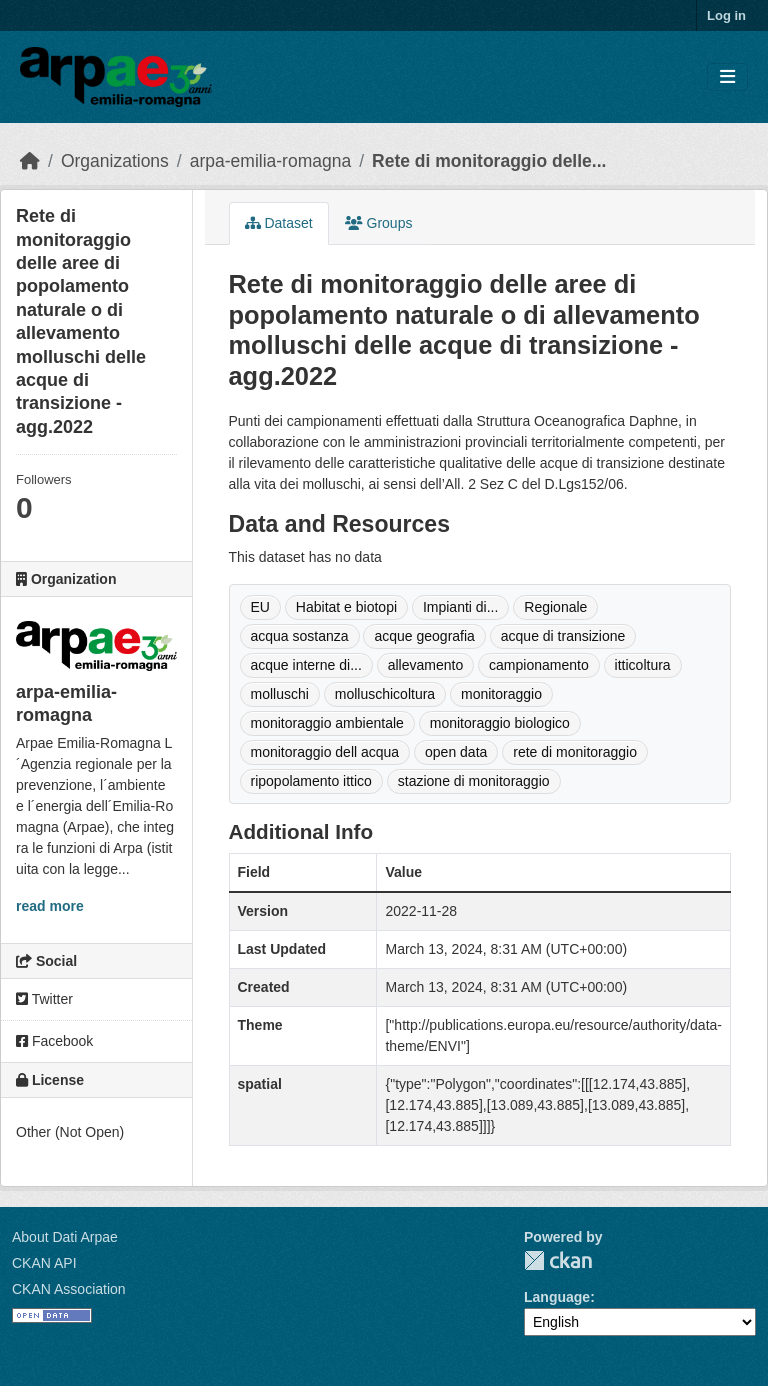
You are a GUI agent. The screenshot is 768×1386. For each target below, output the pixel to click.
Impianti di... (460, 607)
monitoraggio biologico (500, 723)
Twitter (44, 999)
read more (50, 906)
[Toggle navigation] (727, 77)
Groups (379, 223)
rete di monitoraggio (575, 752)
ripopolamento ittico (311, 781)
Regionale (555, 607)
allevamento (426, 665)
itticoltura (643, 665)
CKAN (558, 1260)
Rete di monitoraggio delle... (489, 161)
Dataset (279, 223)
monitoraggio (501, 694)
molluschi (280, 694)
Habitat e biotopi (346, 607)
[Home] (30, 161)
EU (260, 607)
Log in (726, 15)
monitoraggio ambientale (327, 723)
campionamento (539, 665)
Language (557, 1297)
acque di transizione (563, 636)
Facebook (54, 1041)
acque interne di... (306, 665)
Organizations (115, 161)
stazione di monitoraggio (474, 781)
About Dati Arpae (65, 1237)
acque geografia (424, 636)
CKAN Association (69, 1289)
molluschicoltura (385, 694)
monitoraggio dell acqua (325, 752)
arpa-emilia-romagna (270, 161)
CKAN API (44, 1263)
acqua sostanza (300, 636)
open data (456, 752)
